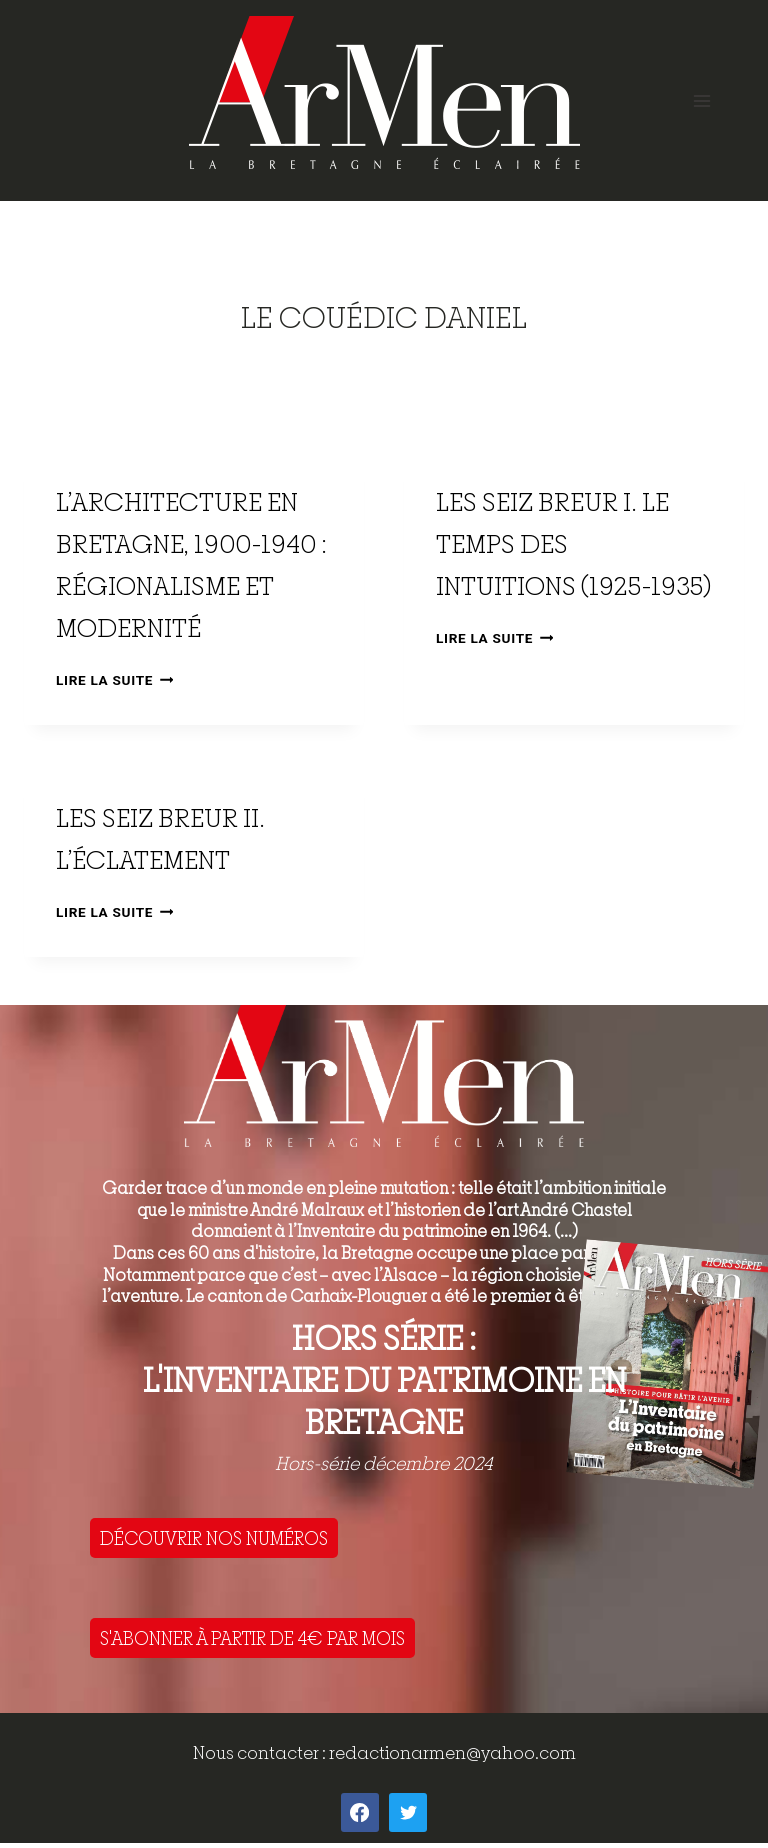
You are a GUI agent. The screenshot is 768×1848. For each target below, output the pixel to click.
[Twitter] (408, 1812)
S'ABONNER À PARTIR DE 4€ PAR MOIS (252, 1638)
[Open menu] (701, 100)
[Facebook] (360, 1812)
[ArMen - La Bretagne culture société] (384, 92)
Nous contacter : (261, 1752)
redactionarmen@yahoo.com (452, 1752)
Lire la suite (114, 680)
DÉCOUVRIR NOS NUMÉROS (214, 1538)
